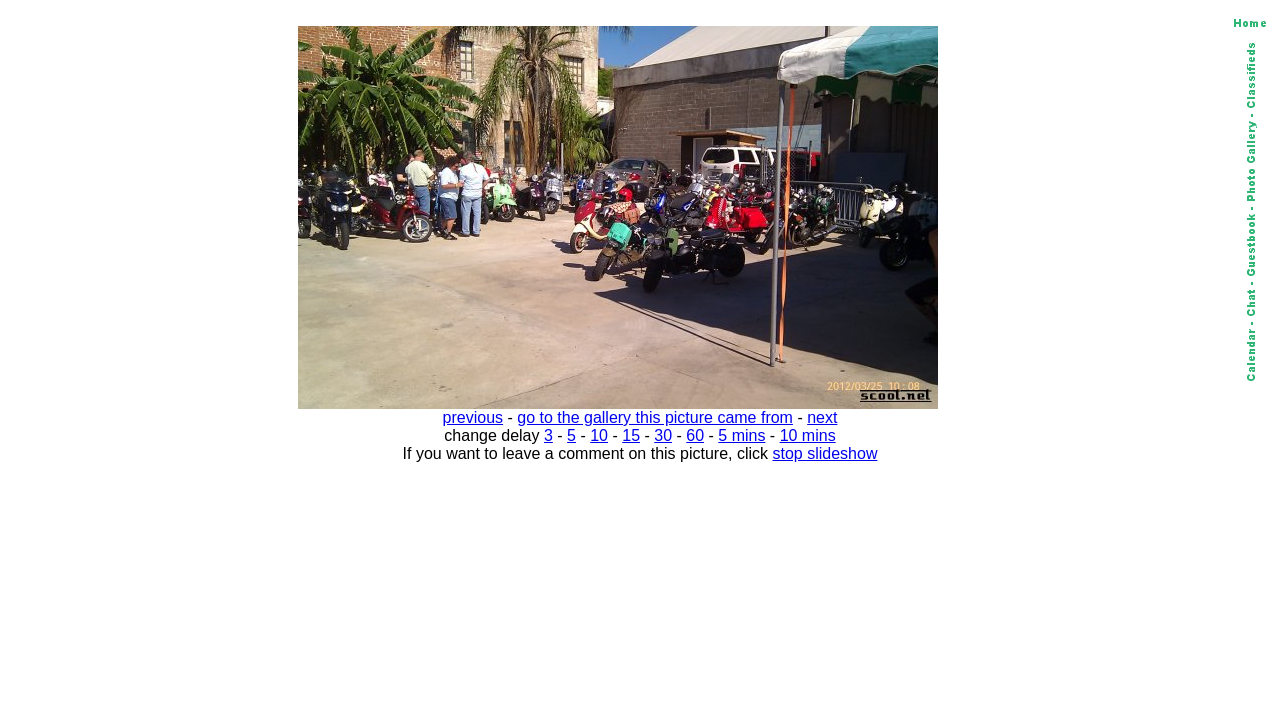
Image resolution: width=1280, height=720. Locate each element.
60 (695, 435)
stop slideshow (825, 453)
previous (473, 417)
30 (663, 435)
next (822, 417)
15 (631, 435)
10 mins (808, 435)
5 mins (741, 435)
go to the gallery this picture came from (655, 417)
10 (599, 435)
